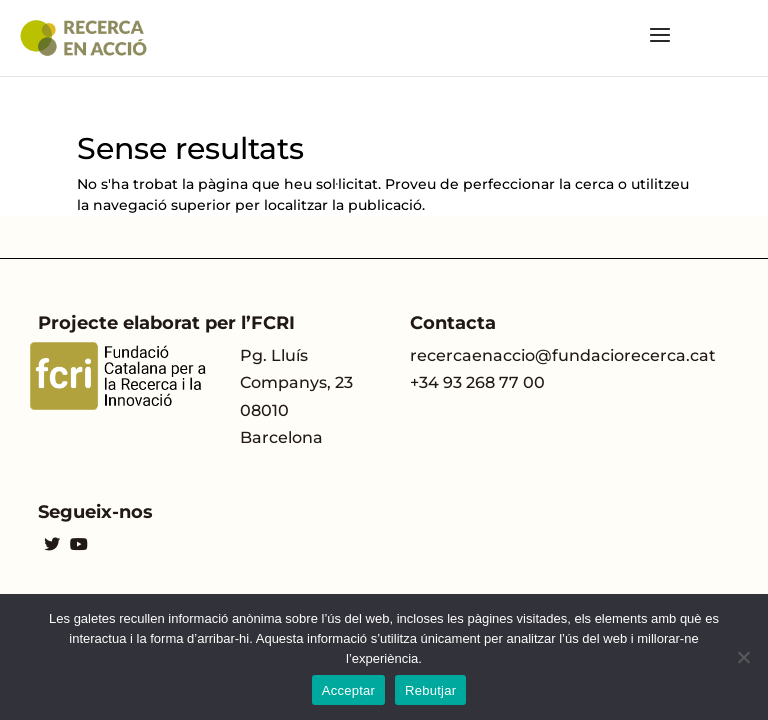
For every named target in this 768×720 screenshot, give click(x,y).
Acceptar (348, 690)
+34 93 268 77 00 (477, 382)
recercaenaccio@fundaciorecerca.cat (563, 355)
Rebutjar (430, 690)
